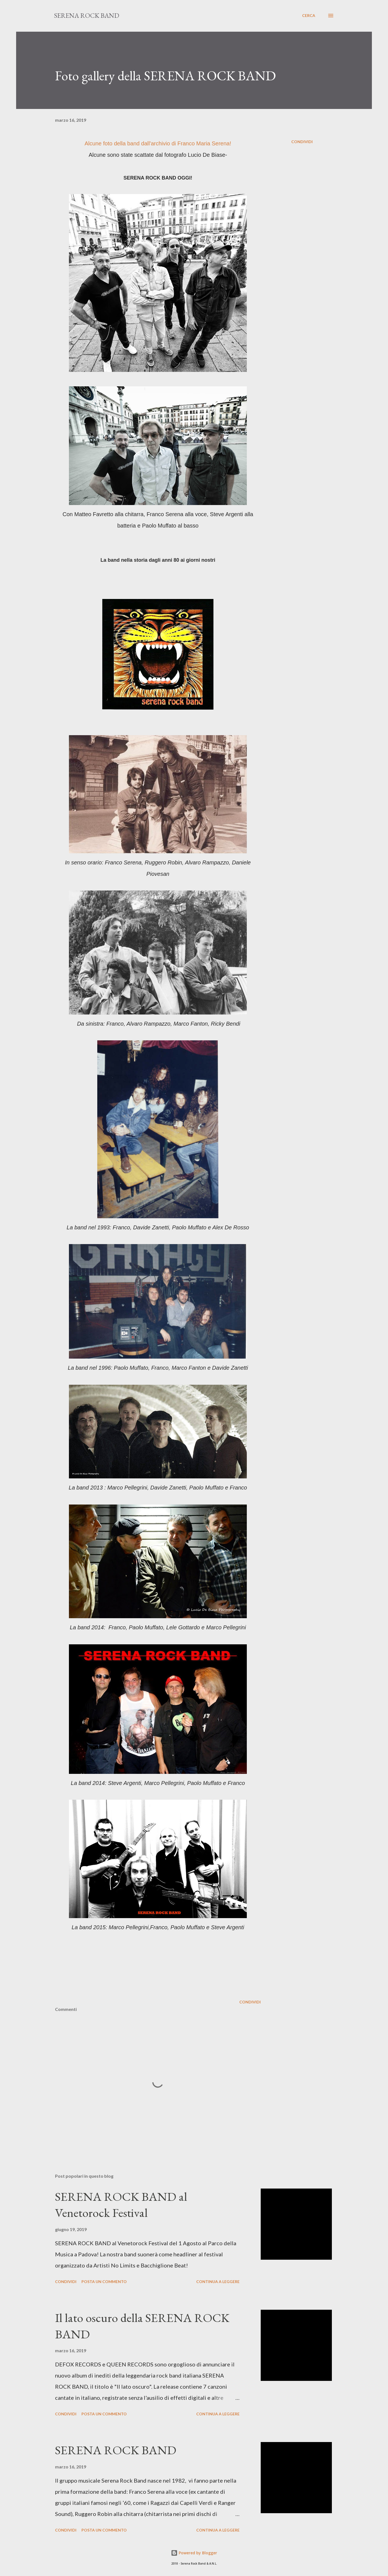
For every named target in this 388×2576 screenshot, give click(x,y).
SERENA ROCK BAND (86, 15)
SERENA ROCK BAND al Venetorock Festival (121, 2205)
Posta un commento (104, 2281)
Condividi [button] (302, 141)
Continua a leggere (218, 2281)
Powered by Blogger (194, 2552)
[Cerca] (308, 15)
